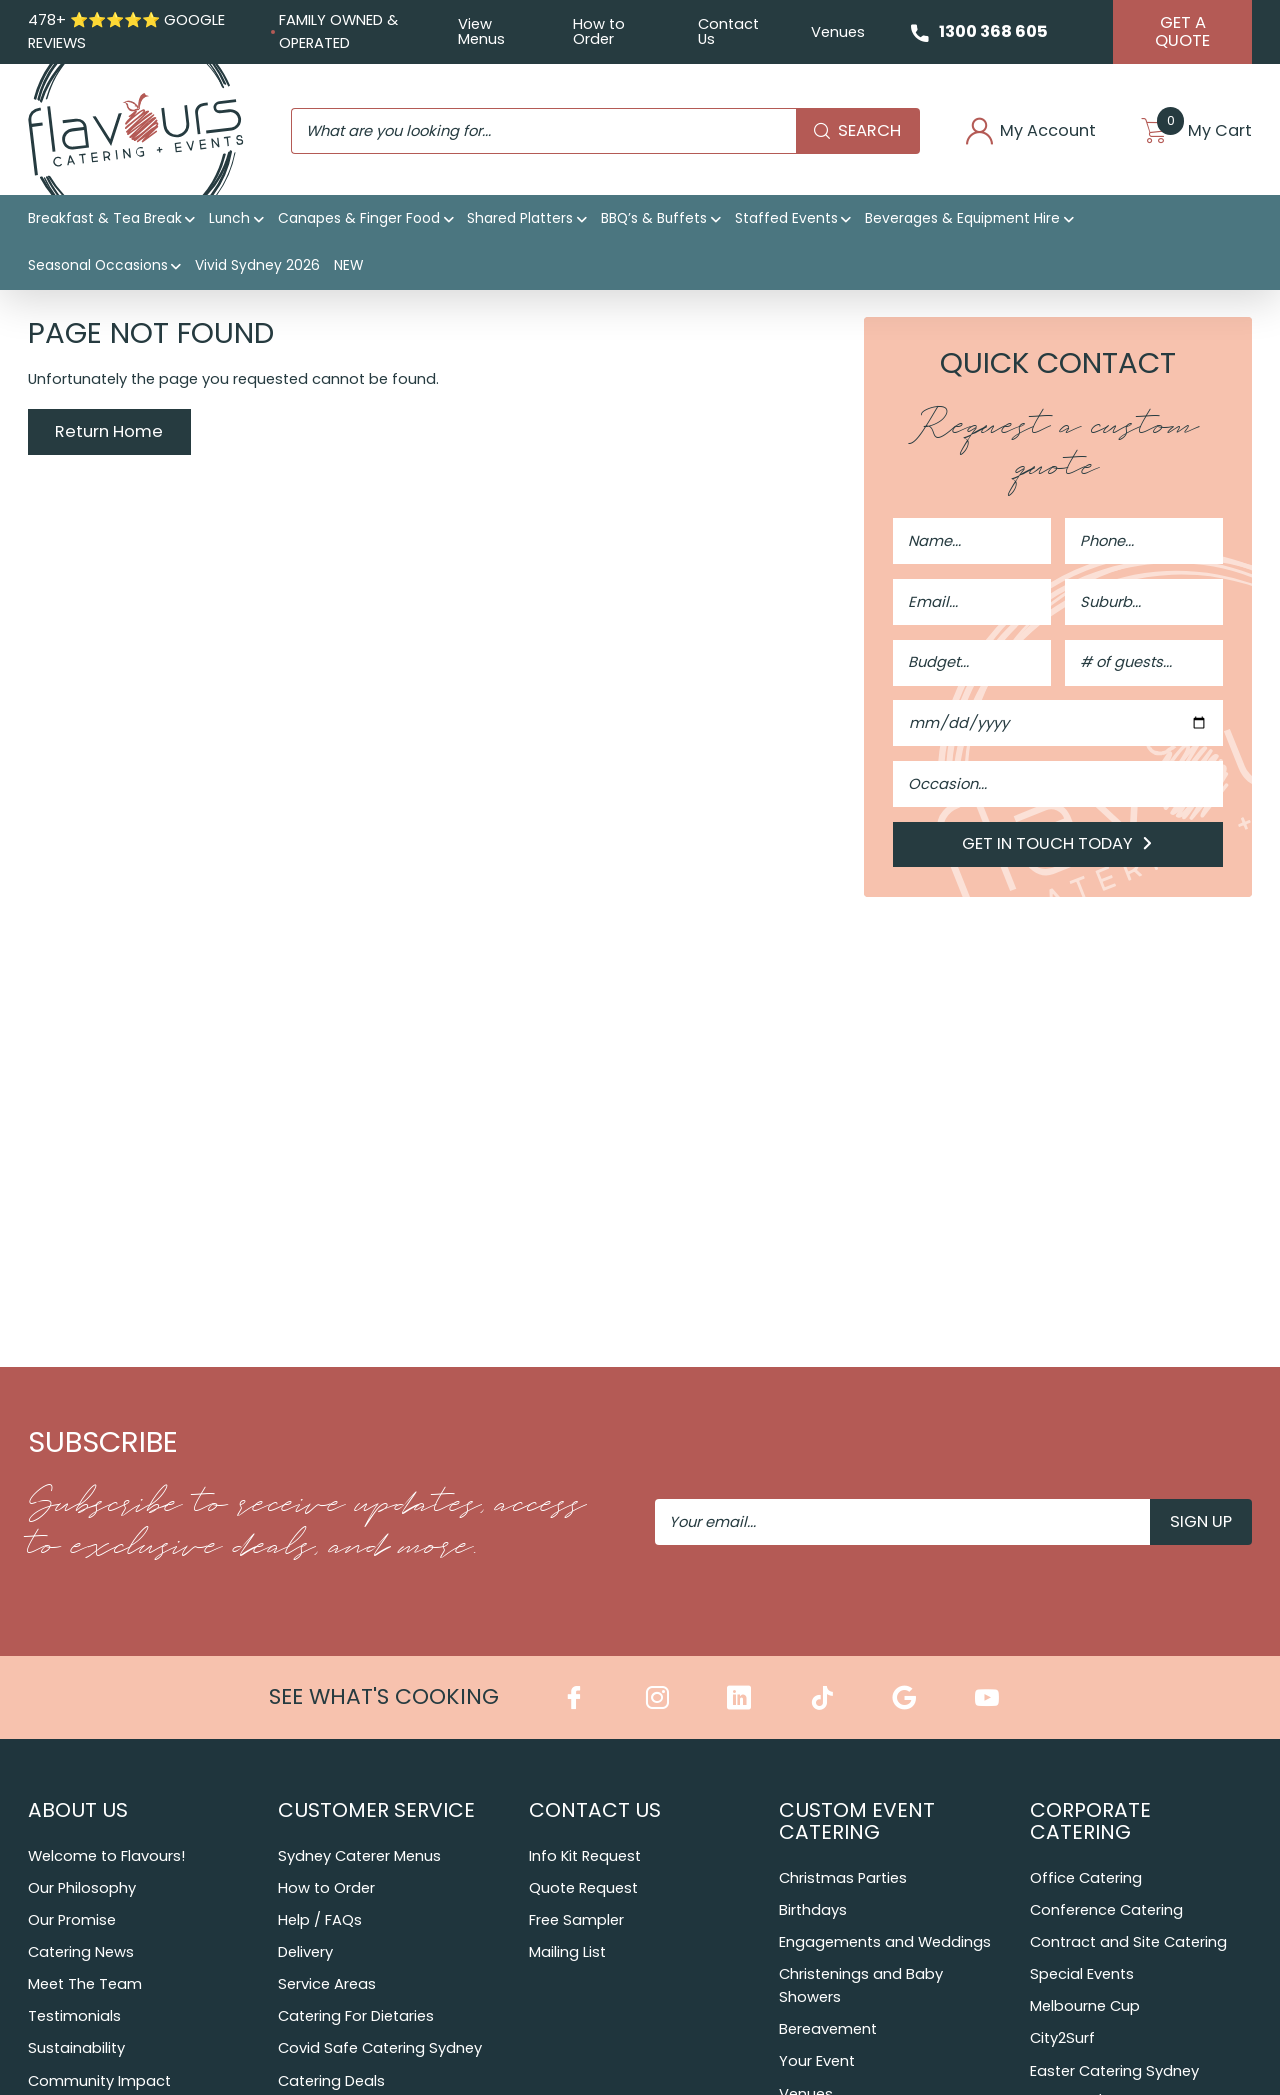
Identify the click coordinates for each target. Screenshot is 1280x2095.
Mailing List (567, 1953)
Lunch (229, 219)
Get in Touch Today (1058, 845)
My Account (1029, 132)
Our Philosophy (82, 1889)
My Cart (1197, 132)
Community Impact (99, 2082)
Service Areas (327, 1985)
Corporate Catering (1090, 1821)
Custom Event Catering (857, 1821)
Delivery (305, 1953)
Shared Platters (520, 219)
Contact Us (727, 31)
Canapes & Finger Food (359, 219)
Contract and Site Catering (1128, 1943)
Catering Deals (331, 2082)
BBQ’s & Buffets (654, 219)
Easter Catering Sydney (1114, 2072)
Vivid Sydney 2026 (257, 267)
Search (854, 131)
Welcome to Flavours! (106, 1857)
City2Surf (1062, 2040)
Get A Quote (1182, 31)
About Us (78, 1810)
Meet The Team (85, 1985)
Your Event (817, 2062)
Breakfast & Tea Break (105, 219)
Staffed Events (786, 219)
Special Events (1082, 1975)
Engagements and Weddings (885, 1943)
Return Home (109, 433)
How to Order (598, 31)
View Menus (480, 31)
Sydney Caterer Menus (359, 1857)
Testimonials (74, 2017)
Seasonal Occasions (98, 267)
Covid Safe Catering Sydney (380, 2049)
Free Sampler (576, 1921)
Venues (837, 32)
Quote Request (583, 1889)
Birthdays (813, 1911)
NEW (348, 267)
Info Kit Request (585, 1857)
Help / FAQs (320, 1921)
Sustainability (76, 2049)
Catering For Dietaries (356, 2017)
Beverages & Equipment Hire (962, 219)
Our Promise (72, 1921)
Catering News (81, 1953)
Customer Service (376, 1810)
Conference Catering (1106, 1911)
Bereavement (828, 2030)
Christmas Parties (843, 1879)
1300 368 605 (993, 31)
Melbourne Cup (1085, 2007)
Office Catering (1086, 1879)
